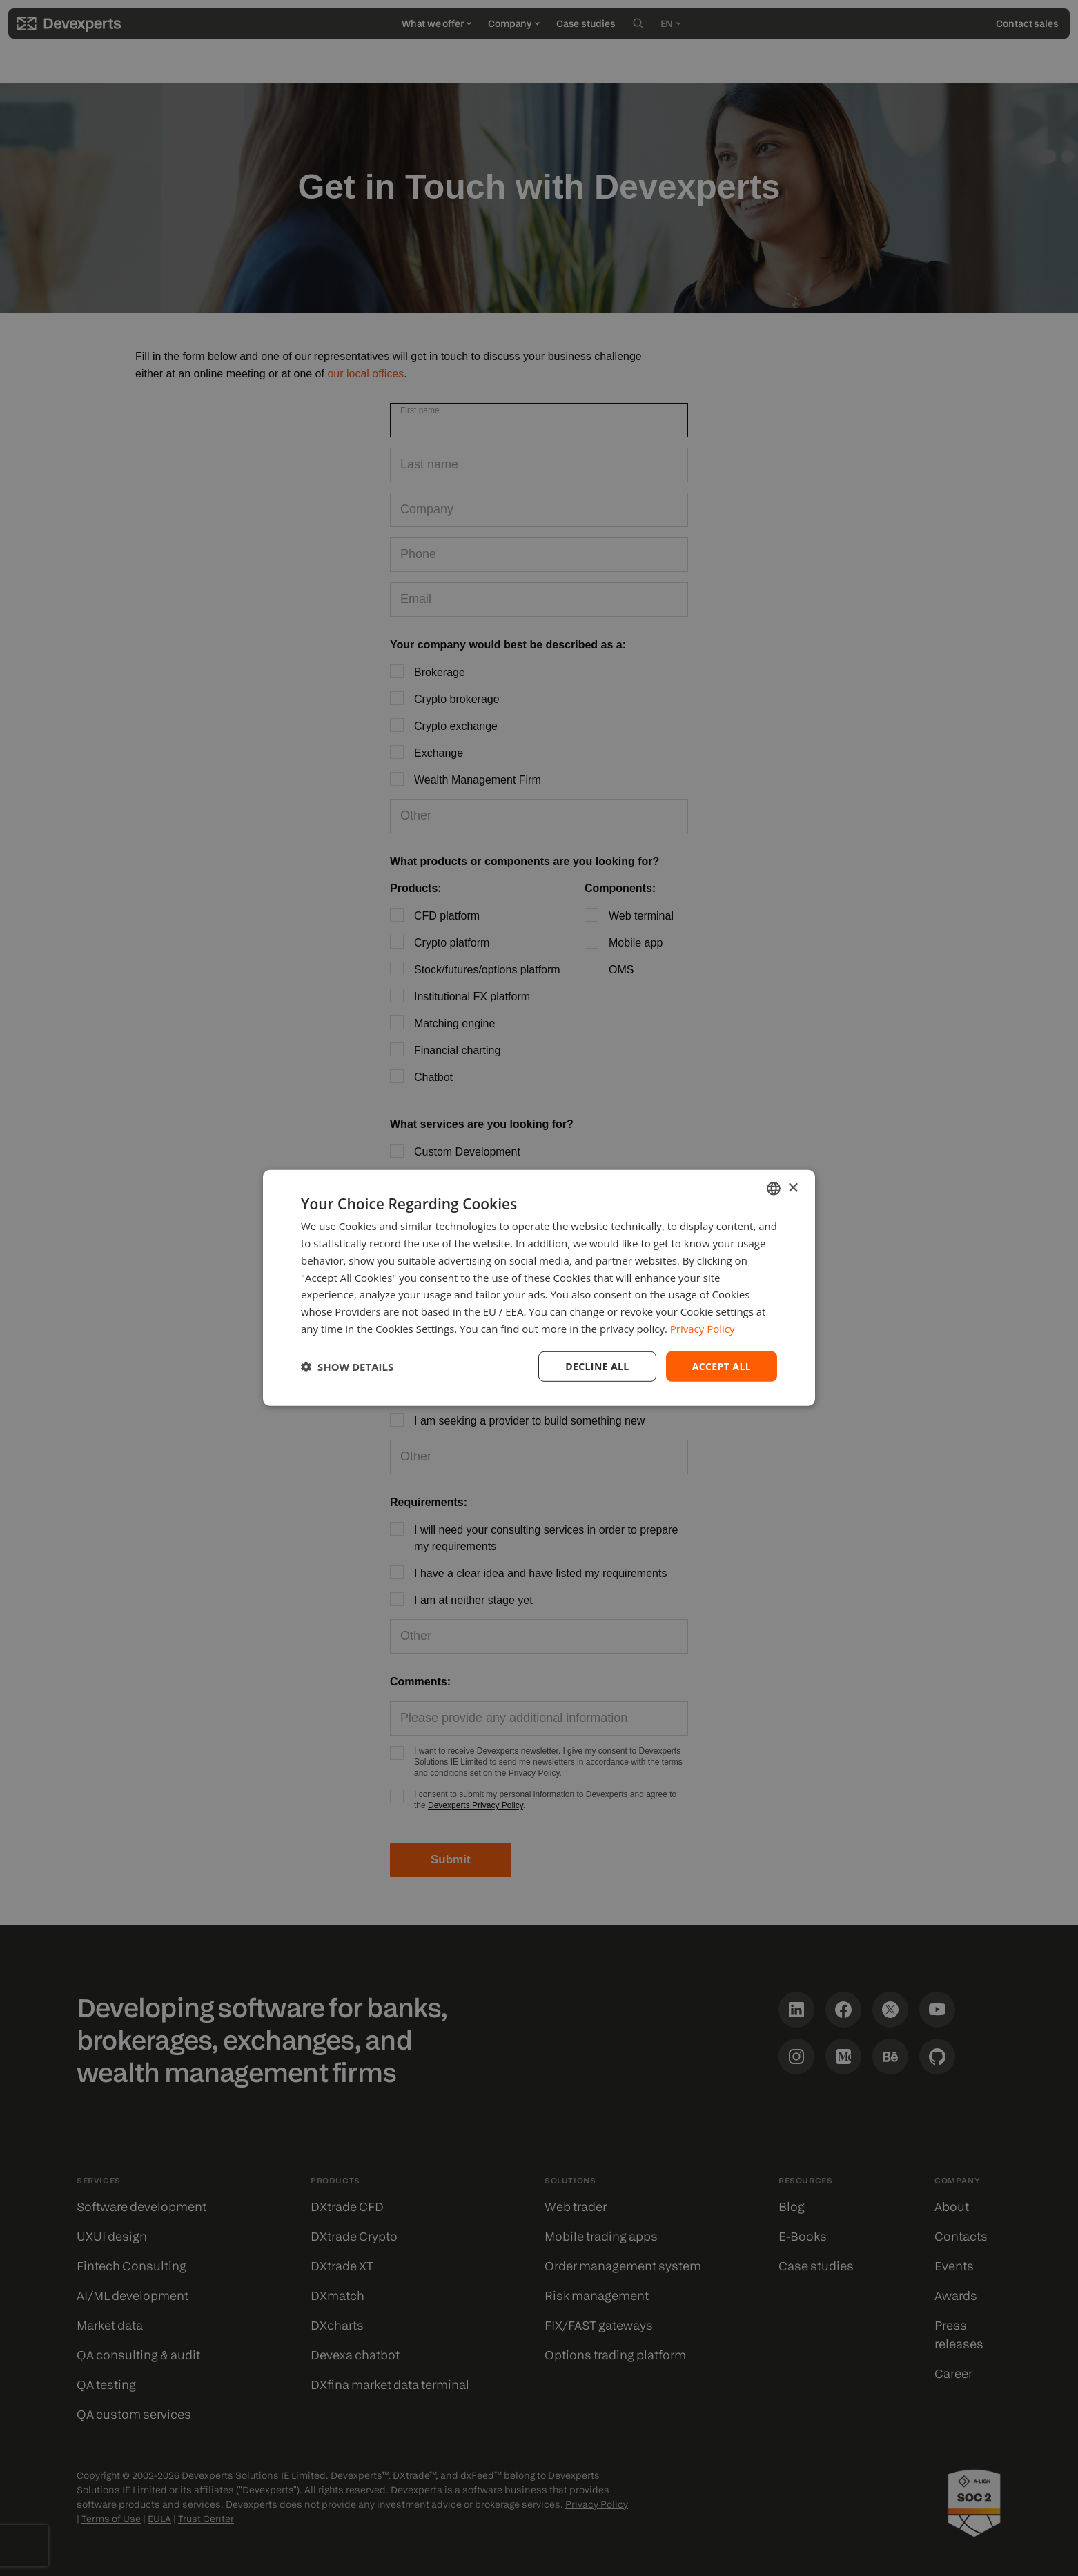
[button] (347, 1366)
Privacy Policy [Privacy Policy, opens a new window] (702, 1329)
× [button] (792, 1187)
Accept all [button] (721, 1365)
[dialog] (539, 1288)
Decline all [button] (597, 1365)
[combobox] (774, 1189)
